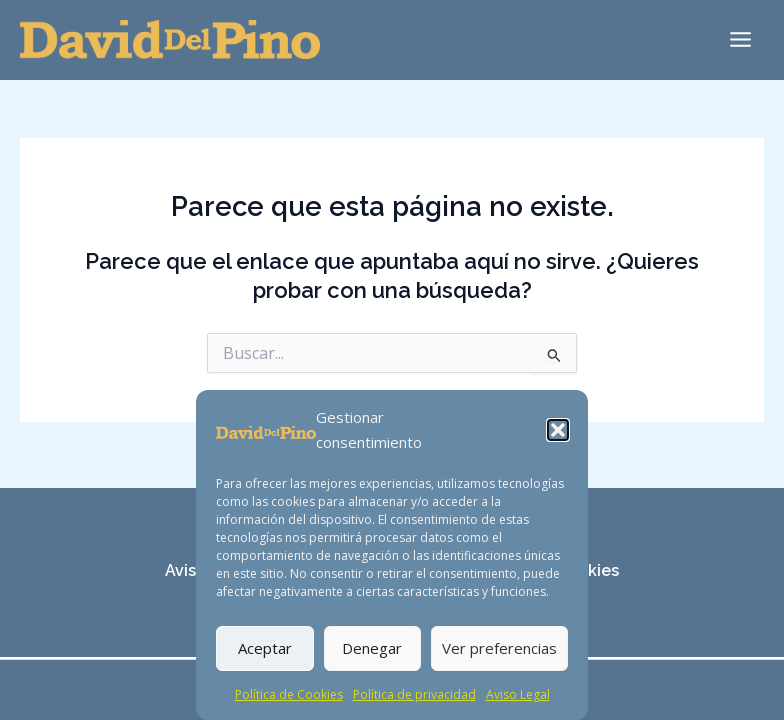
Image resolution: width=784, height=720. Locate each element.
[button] (558, 430)
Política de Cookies (289, 694)
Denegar (372, 648)
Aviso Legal (518, 694)
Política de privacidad (414, 694)
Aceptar (265, 648)
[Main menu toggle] (740, 39)
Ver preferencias (499, 648)
